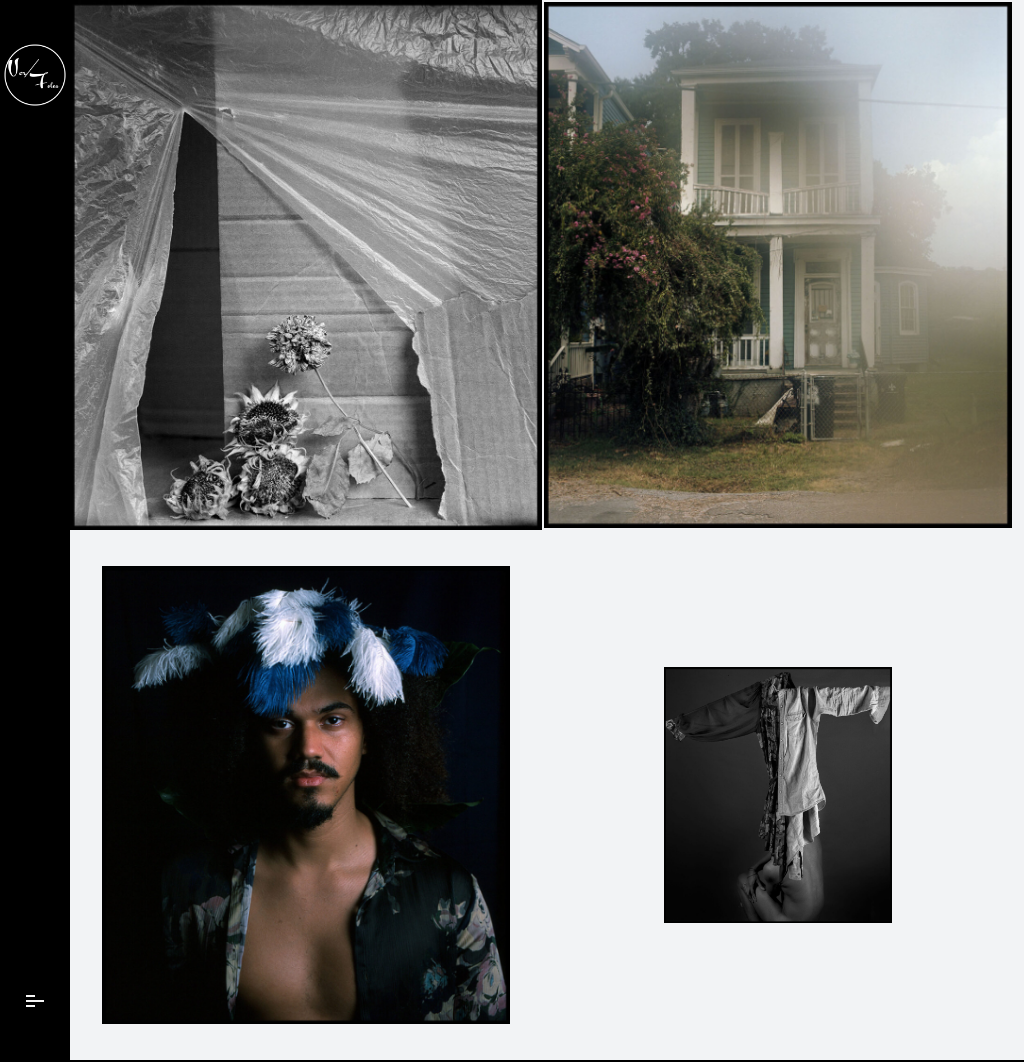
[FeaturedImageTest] (778, 265)
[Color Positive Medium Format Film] (306, 795)
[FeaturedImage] (306, 265)
